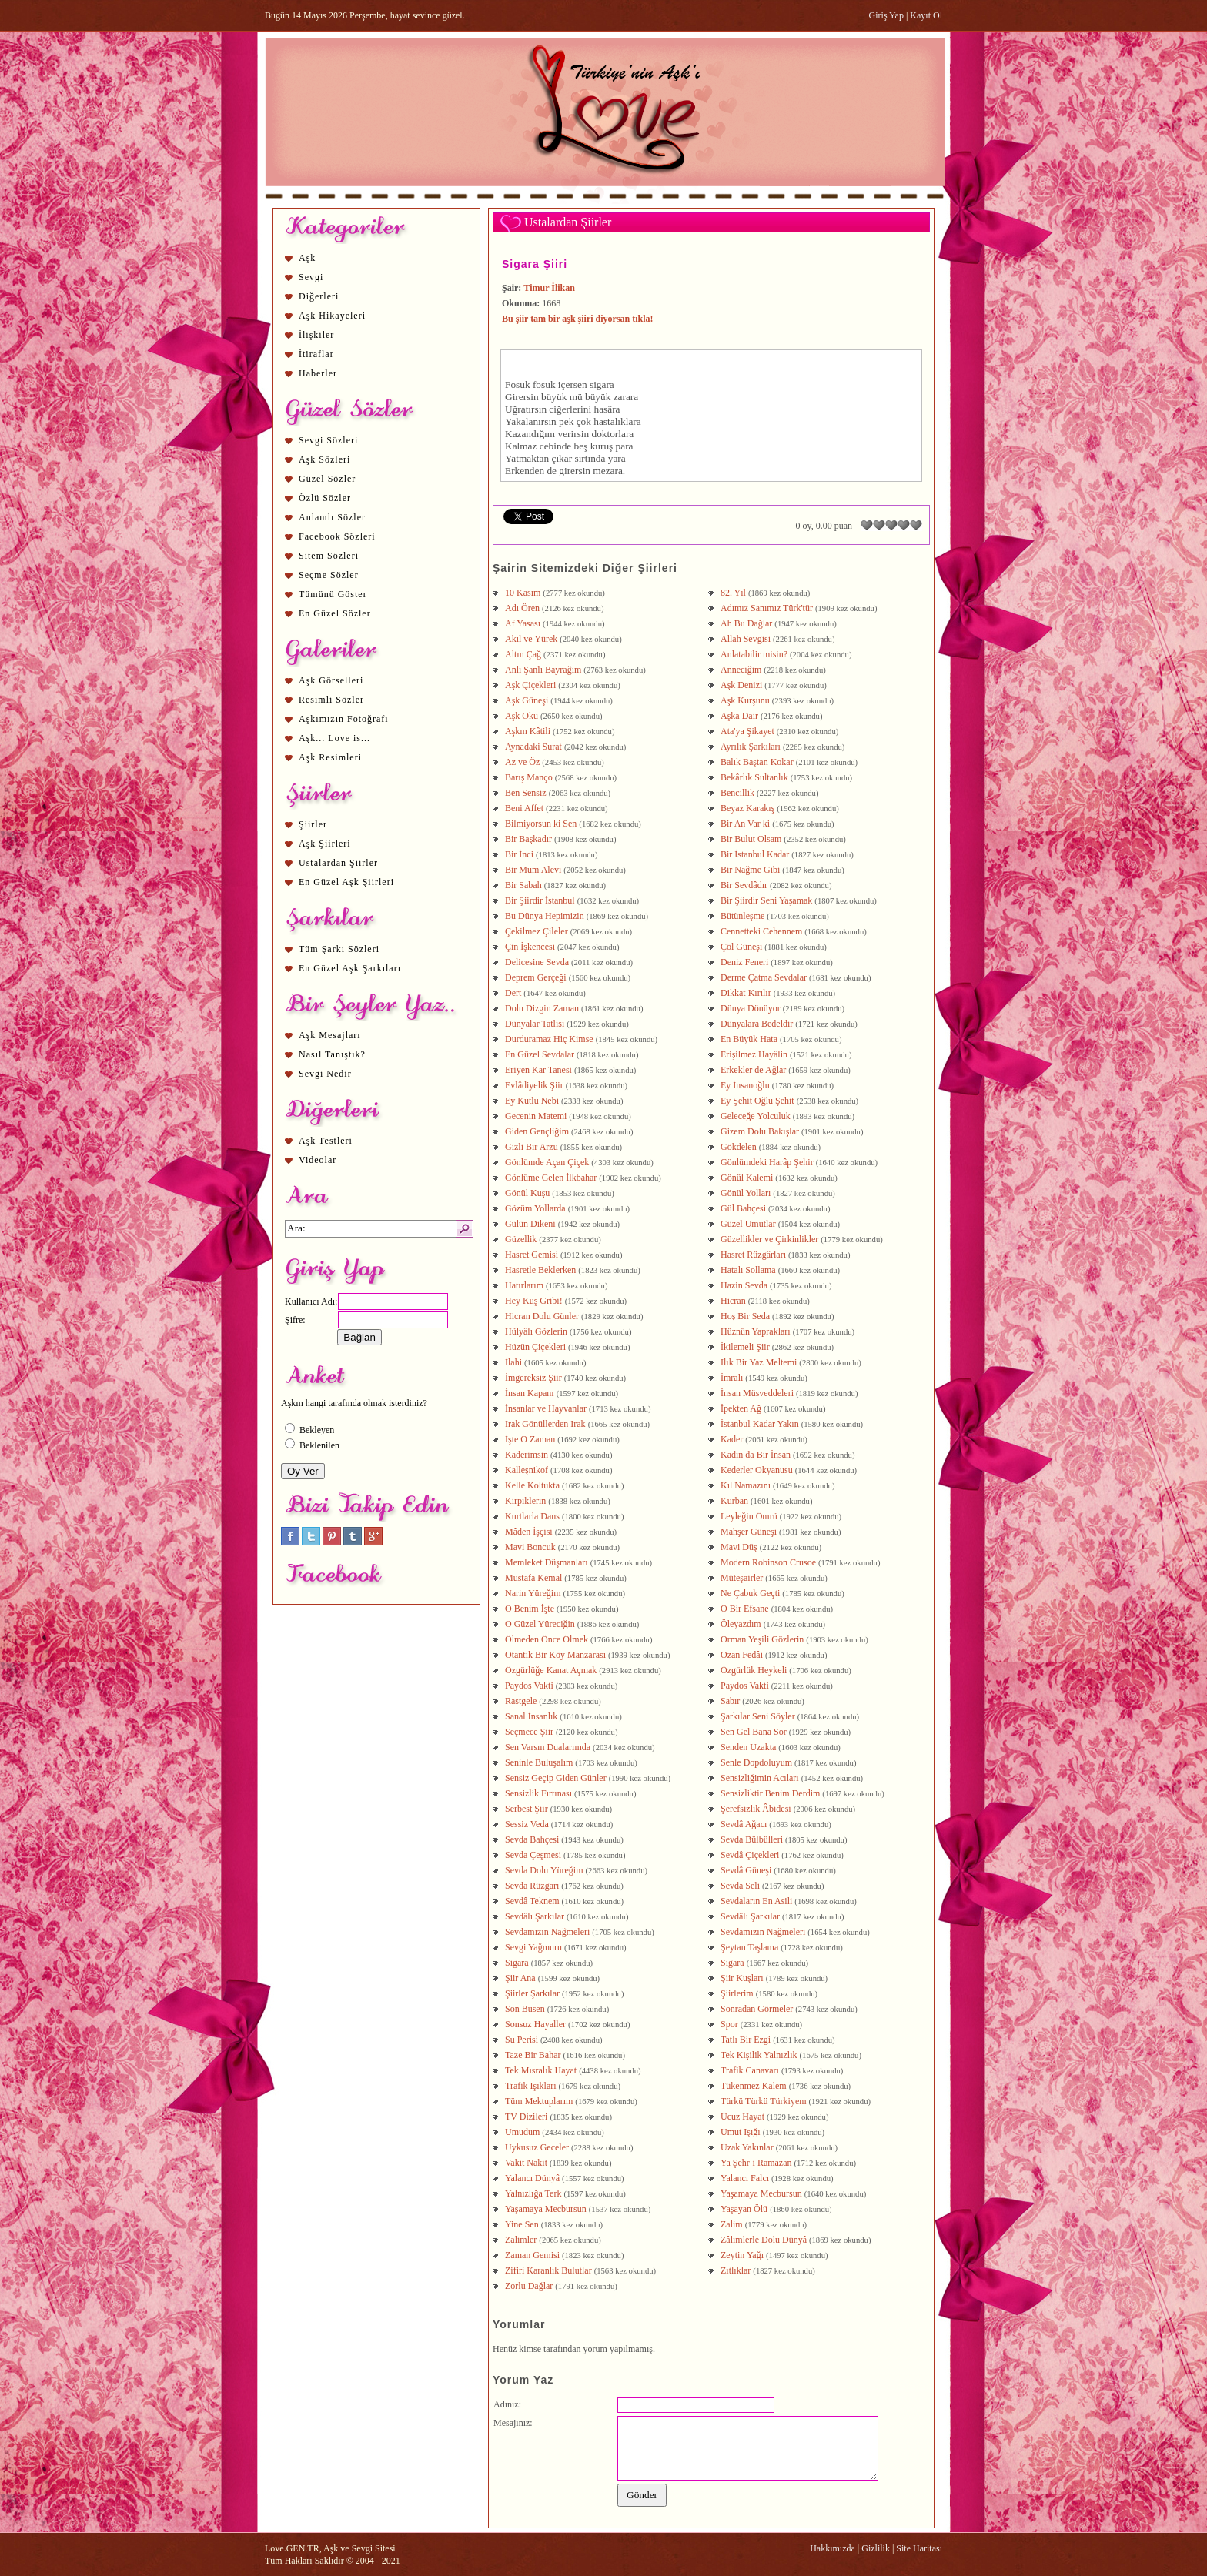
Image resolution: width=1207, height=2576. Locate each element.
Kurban (734, 1500)
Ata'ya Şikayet (747, 731)
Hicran (733, 1300)
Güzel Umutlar (748, 1223)
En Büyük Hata (749, 1039)
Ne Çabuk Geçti (750, 1593)
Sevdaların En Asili (756, 1901)
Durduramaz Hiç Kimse (549, 1039)
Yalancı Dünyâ (532, 2178)
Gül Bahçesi (743, 1208)
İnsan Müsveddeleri (757, 1393)
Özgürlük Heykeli (754, 1670)
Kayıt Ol (926, 15)
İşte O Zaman (530, 1439)
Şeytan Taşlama (749, 1947)
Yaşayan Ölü (744, 2208)
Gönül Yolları (746, 1193)
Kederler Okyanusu (757, 1470)
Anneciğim (741, 669)
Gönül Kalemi (747, 1177)
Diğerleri (319, 296)
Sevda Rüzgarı (532, 1885)
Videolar (317, 1159)
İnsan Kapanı (529, 1393)
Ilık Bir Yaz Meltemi (759, 1362)
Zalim (732, 2224)
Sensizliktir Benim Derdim (770, 1793)
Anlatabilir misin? (754, 654)
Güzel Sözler (327, 478)
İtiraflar (316, 354)
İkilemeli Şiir (745, 1346)
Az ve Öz (522, 762)
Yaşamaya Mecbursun (761, 2193)
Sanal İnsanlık (531, 1716)
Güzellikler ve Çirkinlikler (769, 1239)
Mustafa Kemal (533, 1577)
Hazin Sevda (744, 1285)
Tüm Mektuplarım (539, 2101)
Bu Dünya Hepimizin (544, 915)
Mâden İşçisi (529, 1531)
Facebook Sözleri (337, 536)
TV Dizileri (526, 2116)
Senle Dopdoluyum (756, 1762)
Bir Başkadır (528, 839)
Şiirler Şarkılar (532, 1993)
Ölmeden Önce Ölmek (546, 1639)
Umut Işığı (741, 2132)
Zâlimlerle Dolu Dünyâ (764, 2239)
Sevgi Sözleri (328, 440)
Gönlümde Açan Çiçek (547, 1162)
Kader (732, 1439)
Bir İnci (519, 854)
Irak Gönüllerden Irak (545, 1423)
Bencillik (737, 792)
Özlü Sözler (325, 498)
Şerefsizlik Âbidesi (756, 1808)
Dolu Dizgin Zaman (542, 1008)
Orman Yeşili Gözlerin (762, 1639)
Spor (729, 2024)
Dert (513, 992)
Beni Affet (524, 808)
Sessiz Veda (527, 1824)
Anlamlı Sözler (332, 517)
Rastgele (521, 1701)
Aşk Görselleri (331, 680)
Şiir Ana (520, 1978)
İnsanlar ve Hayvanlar (546, 1408)
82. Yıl (733, 592)
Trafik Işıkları (531, 2085)
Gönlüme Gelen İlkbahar (551, 1177)
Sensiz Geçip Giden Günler (556, 1777)
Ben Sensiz (526, 792)
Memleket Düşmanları (546, 1562)
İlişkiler (316, 334)
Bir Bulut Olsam (751, 839)
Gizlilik (875, 2548)
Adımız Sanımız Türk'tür (767, 608)
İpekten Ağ (741, 1408)
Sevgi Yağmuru (533, 1947)
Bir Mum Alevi (533, 869)
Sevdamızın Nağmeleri (547, 1931)
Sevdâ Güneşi (746, 1870)
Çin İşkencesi (530, 946)
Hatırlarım (524, 1285)
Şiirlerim (737, 1993)
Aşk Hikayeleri (332, 315)
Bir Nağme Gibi (750, 869)
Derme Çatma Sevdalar (764, 977)
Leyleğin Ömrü (749, 1516)
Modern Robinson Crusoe (768, 1562)
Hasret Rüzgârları (753, 1254)
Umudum (522, 2132)
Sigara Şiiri (534, 264)
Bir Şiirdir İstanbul (540, 900)
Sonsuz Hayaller (535, 2024)
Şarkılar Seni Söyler (758, 1716)
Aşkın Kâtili (527, 731)
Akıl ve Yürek (531, 638)
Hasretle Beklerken (540, 1270)
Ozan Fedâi (742, 1654)
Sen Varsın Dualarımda (547, 1747)
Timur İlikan (549, 287)
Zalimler (521, 2239)
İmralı (732, 1377)
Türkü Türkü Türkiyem (764, 2101)
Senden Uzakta (748, 1747)
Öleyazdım (741, 1624)
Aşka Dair (739, 715)
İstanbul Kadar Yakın (760, 1423)
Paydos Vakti (529, 1685)
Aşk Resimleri (330, 757)
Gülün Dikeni (530, 1223)
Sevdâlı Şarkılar (534, 1916)
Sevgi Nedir (325, 1073)
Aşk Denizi (741, 685)
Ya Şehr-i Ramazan (756, 2162)
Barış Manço (529, 777)
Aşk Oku (521, 715)
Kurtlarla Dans (532, 1516)
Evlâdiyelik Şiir (534, 1085)
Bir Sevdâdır (744, 885)
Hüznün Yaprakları (756, 1331)
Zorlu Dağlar (529, 2285)
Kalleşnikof (526, 1470)
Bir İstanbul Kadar (755, 854)
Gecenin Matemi (536, 1116)
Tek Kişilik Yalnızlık (759, 2055)
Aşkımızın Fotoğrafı (344, 718)
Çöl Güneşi (741, 946)
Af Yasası (522, 623)
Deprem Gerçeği (536, 977)
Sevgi (311, 277)
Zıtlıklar (736, 2270)
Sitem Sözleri (329, 555)
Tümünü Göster (333, 594)
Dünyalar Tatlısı (534, 1023)
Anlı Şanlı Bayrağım (543, 669)
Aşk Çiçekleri (530, 685)
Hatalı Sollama (748, 1270)
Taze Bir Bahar (532, 2055)
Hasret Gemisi (531, 1254)
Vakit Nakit (526, 2162)
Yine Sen (522, 2224)
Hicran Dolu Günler (542, 1316)
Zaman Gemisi (532, 2255)
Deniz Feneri (744, 962)
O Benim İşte (529, 1608)
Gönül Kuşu (527, 1193)
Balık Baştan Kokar (757, 762)
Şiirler (313, 824)
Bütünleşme (742, 915)
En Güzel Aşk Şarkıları (350, 968)
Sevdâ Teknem (532, 1901)
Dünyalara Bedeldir (757, 1023)
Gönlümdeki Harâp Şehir (767, 1162)
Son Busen (525, 2008)
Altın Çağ (523, 654)
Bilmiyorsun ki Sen (541, 823)
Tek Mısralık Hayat (541, 2070)
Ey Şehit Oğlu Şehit (757, 1100)
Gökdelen (739, 1146)
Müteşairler (742, 1577)
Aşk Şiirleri (325, 843)
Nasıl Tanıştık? (332, 1054)
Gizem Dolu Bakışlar (760, 1131)
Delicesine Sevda (537, 962)
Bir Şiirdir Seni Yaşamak (766, 900)
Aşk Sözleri (324, 459)
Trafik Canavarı (750, 2070)
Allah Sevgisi (746, 638)
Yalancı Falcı (745, 2178)
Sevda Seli (740, 1885)
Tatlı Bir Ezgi (746, 2039)
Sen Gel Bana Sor (754, 1731)
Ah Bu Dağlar (746, 623)
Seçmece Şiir (529, 1731)
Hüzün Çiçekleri (535, 1346)
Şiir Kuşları (742, 1978)
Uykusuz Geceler (537, 2147)
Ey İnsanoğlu (745, 1085)
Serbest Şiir (526, 1808)
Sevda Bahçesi (532, 1839)
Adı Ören (522, 608)
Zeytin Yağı (742, 2255)
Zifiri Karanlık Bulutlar (548, 2270)
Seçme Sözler (329, 575)
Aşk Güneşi (526, 700)
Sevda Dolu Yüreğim (544, 1870)
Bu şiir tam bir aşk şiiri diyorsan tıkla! (578, 318)
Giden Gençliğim (537, 1131)
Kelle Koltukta (532, 1485)
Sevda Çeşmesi (533, 1854)
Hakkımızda (832, 2548)
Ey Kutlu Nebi (532, 1100)
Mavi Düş (739, 1547)
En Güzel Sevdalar (539, 1054)
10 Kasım (522, 592)
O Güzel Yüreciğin (540, 1624)
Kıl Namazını (746, 1485)
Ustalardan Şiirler (338, 862)
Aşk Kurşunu (745, 700)
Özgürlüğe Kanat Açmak (551, 1670)
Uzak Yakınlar (747, 2147)
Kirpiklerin (525, 1500)
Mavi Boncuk (530, 1547)
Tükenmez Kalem (754, 2085)
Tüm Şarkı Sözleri (339, 949)
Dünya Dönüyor (751, 1008)
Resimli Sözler (331, 699)
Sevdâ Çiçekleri (750, 1854)
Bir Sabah (523, 885)
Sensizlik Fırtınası (538, 1793)
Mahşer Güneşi (749, 1531)
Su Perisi (521, 2039)
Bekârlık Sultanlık (754, 777)
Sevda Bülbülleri (752, 1839)
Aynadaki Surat (533, 746)
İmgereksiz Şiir (533, 1377)
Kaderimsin (526, 1454)
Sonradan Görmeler (757, 2008)
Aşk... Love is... (334, 738)
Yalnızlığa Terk (533, 2193)
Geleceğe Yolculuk (756, 1116)
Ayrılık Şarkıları (751, 746)
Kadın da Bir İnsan (756, 1454)
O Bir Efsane (745, 1608)
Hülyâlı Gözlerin (536, 1331)
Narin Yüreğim (533, 1593)
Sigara (517, 1962)
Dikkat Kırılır (746, 992)
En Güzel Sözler (335, 613)
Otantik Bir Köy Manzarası (555, 1654)
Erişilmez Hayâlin (754, 1054)
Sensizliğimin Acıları (760, 1777)
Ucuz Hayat (742, 2116)
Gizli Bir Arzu (531, 1146)
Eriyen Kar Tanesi (538, 1069)
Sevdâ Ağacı (744, 1824)
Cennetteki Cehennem (761, 931)
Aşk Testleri (326, 1140)
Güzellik (521, 1239)
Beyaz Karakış (747, 808)
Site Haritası (919, 2548)
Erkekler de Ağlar (753, 1069)
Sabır (730, 1701)
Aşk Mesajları (330, 1035)
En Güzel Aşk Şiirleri (346, 882)
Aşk (307, 257)
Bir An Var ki (745, 823)
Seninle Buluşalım (539, 1762)
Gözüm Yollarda (535, 1208)
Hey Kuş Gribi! (534, 1300)
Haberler (318, 373)
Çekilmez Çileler (536, 931)
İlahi (513, 1362)
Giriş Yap (886, 15)
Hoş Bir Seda (745, 1316)
